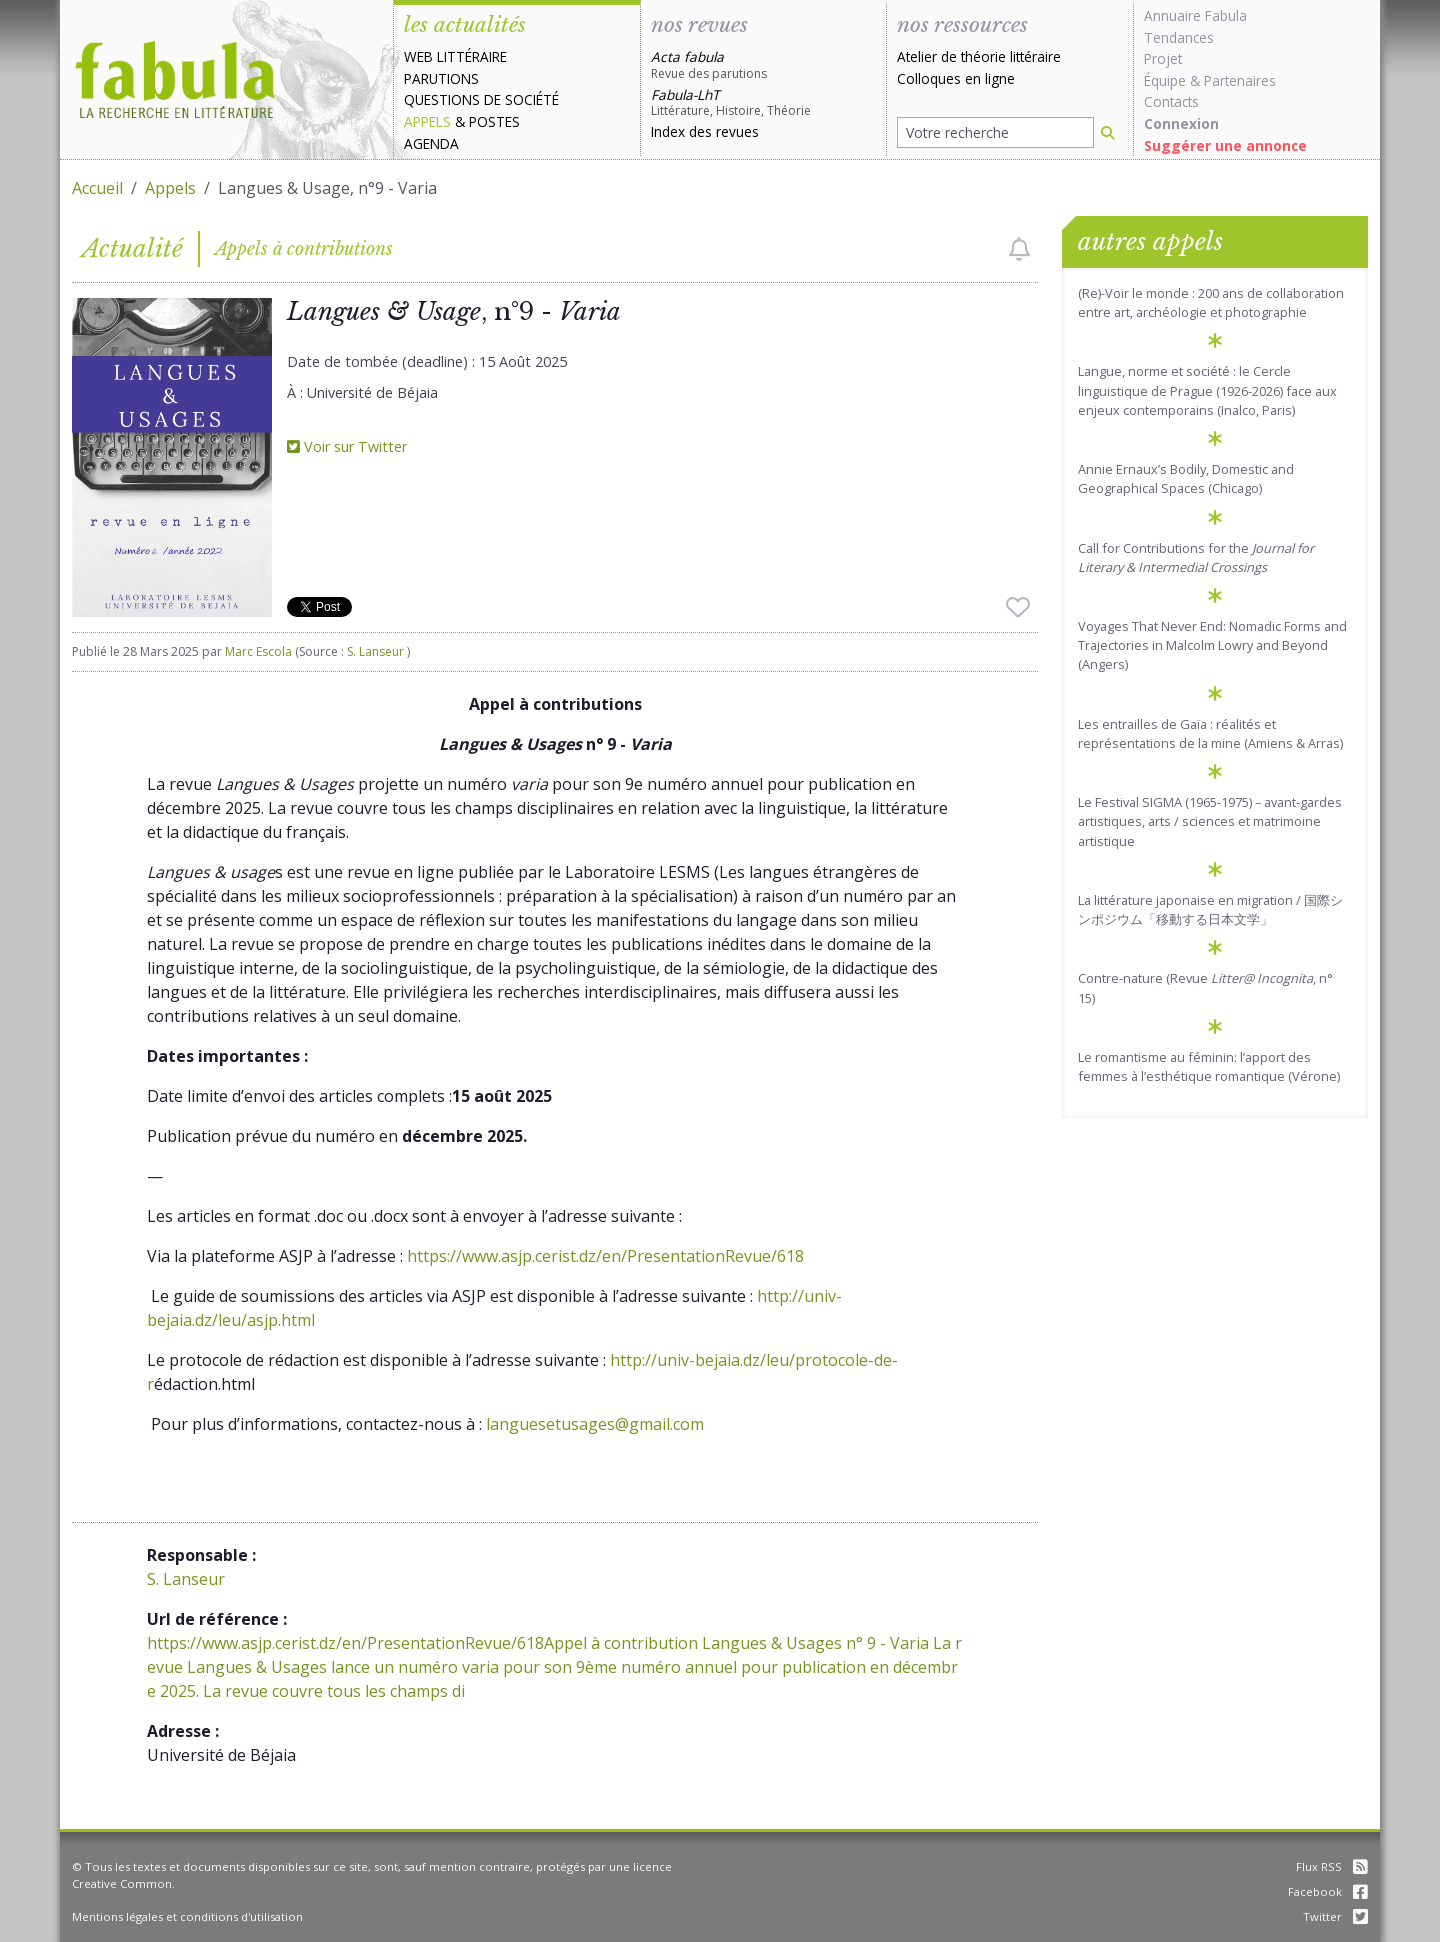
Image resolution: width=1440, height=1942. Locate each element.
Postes (494, 121)
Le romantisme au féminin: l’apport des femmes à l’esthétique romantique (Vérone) (1209, 1066)
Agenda (431, 143)
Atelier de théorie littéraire (979, 56)
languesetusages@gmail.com (595, 1424)
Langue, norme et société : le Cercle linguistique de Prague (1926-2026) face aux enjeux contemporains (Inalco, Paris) (1207, 390)
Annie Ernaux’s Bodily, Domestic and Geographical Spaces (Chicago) (1186, 478)
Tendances (1179, 37)
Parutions (441, 78)
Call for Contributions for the (1196, 557)
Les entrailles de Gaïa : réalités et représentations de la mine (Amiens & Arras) (1210, 733)
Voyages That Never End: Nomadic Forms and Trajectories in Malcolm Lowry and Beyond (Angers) (1212, 645)
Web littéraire (455, 56)
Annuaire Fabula (1195, 15)
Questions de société (481, 99)
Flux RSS (1332, 1866)
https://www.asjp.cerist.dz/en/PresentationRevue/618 (605, 1256)
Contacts (1171, 101)
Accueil (97, 188)
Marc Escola (258, 651)
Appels (427, 121)
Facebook (1328, 1891)
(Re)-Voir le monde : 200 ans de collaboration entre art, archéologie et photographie (1211, 302)
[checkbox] (1019, 249)
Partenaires (1240, 80)
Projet (1163, 58)
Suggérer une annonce (1225, 145)
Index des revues (705, 131)
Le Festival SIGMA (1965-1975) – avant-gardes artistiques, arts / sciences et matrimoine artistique (1210, 821)
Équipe (1165, 80)
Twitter (1335, 1916)
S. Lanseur (377, 651)
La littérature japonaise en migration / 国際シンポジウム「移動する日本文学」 (1210, 909)
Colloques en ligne (956, 78)
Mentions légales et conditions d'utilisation (187, 1916)
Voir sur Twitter (347, 446)
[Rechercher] (1108, 132)
